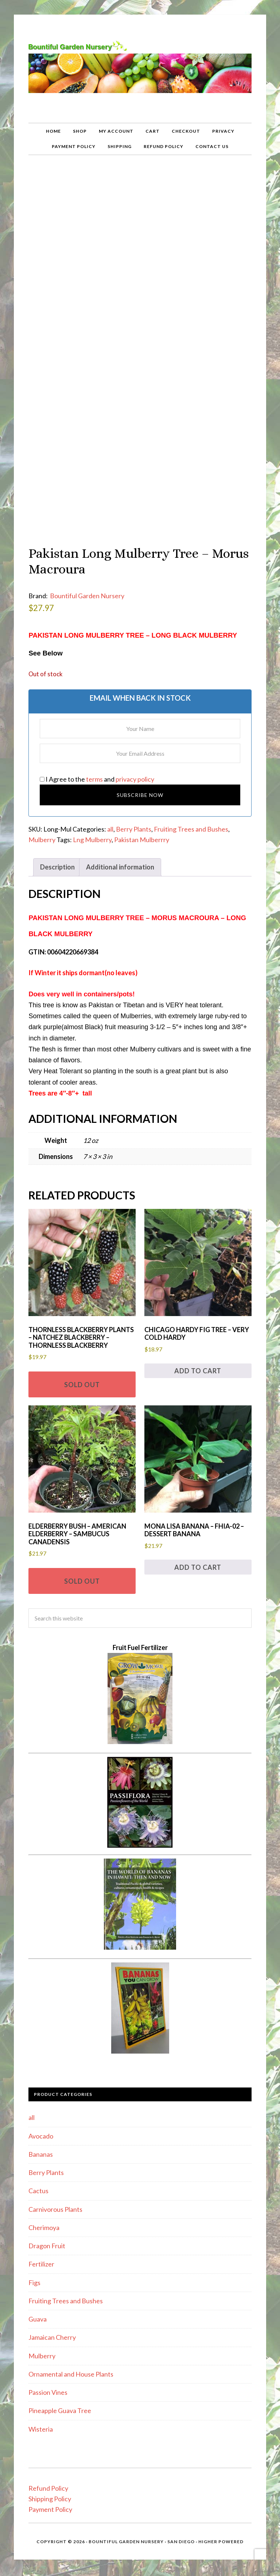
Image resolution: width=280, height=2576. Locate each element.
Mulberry (41, 830)
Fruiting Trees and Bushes (191, 820)
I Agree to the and (97, 770)
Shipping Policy (49, 2490)
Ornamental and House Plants (70, 2365)
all (110, 820)
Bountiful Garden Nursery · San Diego (142, 2532)
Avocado (40, 2127)
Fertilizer (41, 2255)
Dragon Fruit (46, 2237)
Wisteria (40, 2420)
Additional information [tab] (120, 858)
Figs (34, 2273)
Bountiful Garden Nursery (139, 68)
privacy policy (135, 770)
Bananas (40, 2145)
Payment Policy (50, 2501)
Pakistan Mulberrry (141, 830)
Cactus (38, 2182)
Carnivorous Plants (55, 2200)
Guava (37, 2310)
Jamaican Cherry (52, 2328)
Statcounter (140, 2570)
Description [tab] (57, 858)
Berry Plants (133, 820)
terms (94, 770)
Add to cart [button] (197, 1362)
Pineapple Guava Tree (59, 2402)
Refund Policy (48, 2479)
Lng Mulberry (92, 830)
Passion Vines (47, 2383)
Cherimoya (43, 2218)
